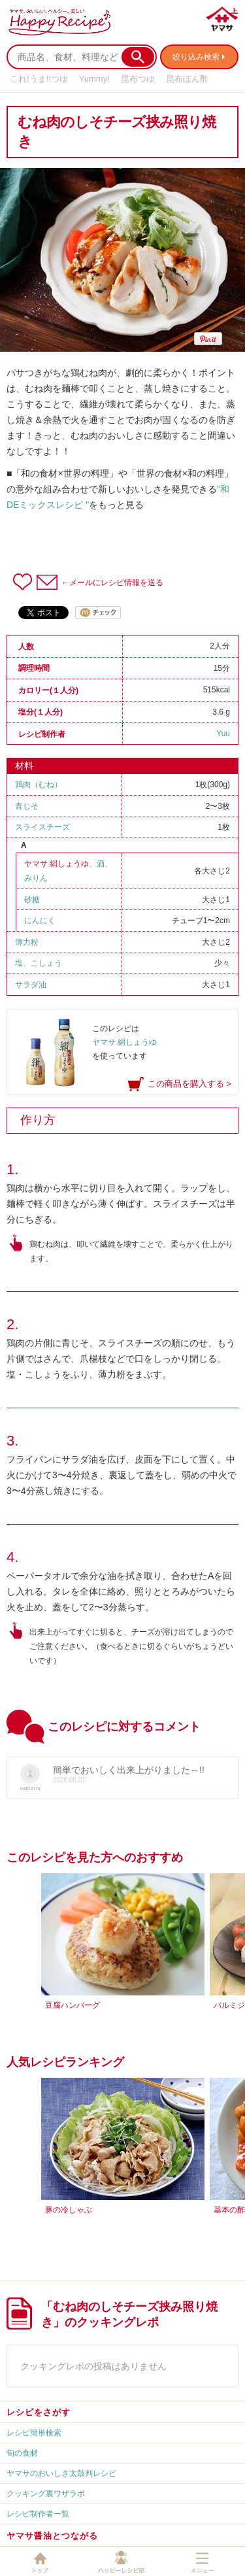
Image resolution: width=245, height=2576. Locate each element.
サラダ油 (30, 984)
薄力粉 (27, 942)
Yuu (223, 733)
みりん (36, 878)
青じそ (27, 806)
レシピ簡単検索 (34, 2432)
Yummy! (94, 79)
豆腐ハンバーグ (72, 2005)
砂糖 (32, 899)
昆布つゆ (138, 79)
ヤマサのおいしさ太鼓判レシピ (61, 2473)
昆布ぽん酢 (187, 79)
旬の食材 (22, 2453)
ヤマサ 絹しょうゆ (56, 863)
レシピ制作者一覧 (38, 2513)
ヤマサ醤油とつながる (52, 2536)
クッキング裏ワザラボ (46, 2493)
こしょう (46, 963)
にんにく (40, 920)
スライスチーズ (42, 827)
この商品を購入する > (189, 1084)
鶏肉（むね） (38, 784)
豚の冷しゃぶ (68, 2209)
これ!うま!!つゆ (39, 79)
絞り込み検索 (196, 56)
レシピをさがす (39, 2412)
